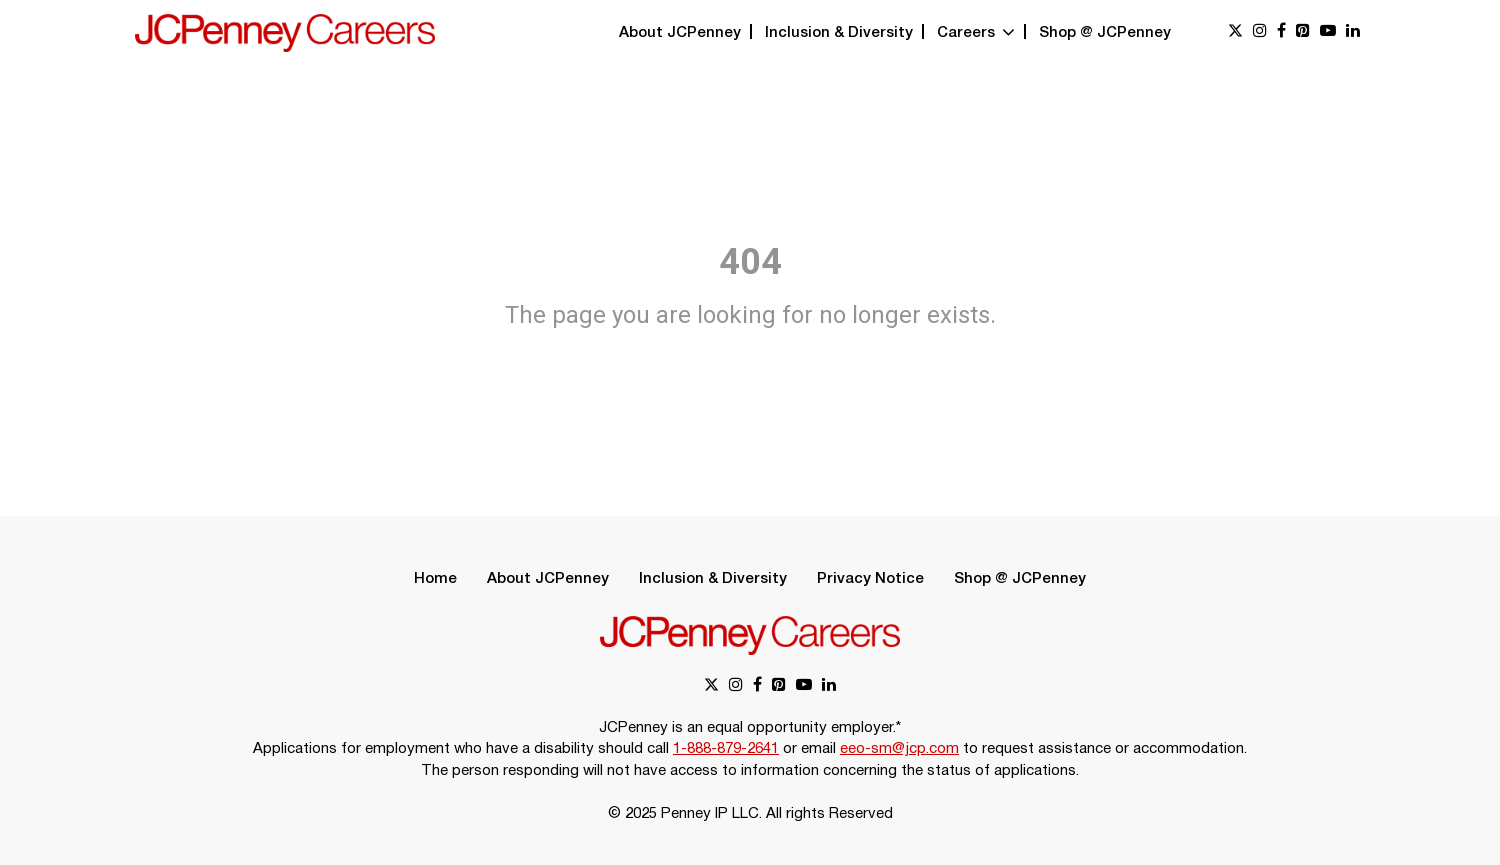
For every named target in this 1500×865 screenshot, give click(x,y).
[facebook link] (1281, 32)
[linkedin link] (1353, 32)
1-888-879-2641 (726, 749)
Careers (976, 33)
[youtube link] (1328, 32)
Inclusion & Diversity (839, 33)
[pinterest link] (1303, 32)
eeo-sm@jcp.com (899, 749)
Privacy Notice (870, 579)
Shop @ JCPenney (1105, 33)
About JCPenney (680, 33)
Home (435, 579)
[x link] (1235, 32)
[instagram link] (1260, 32)
